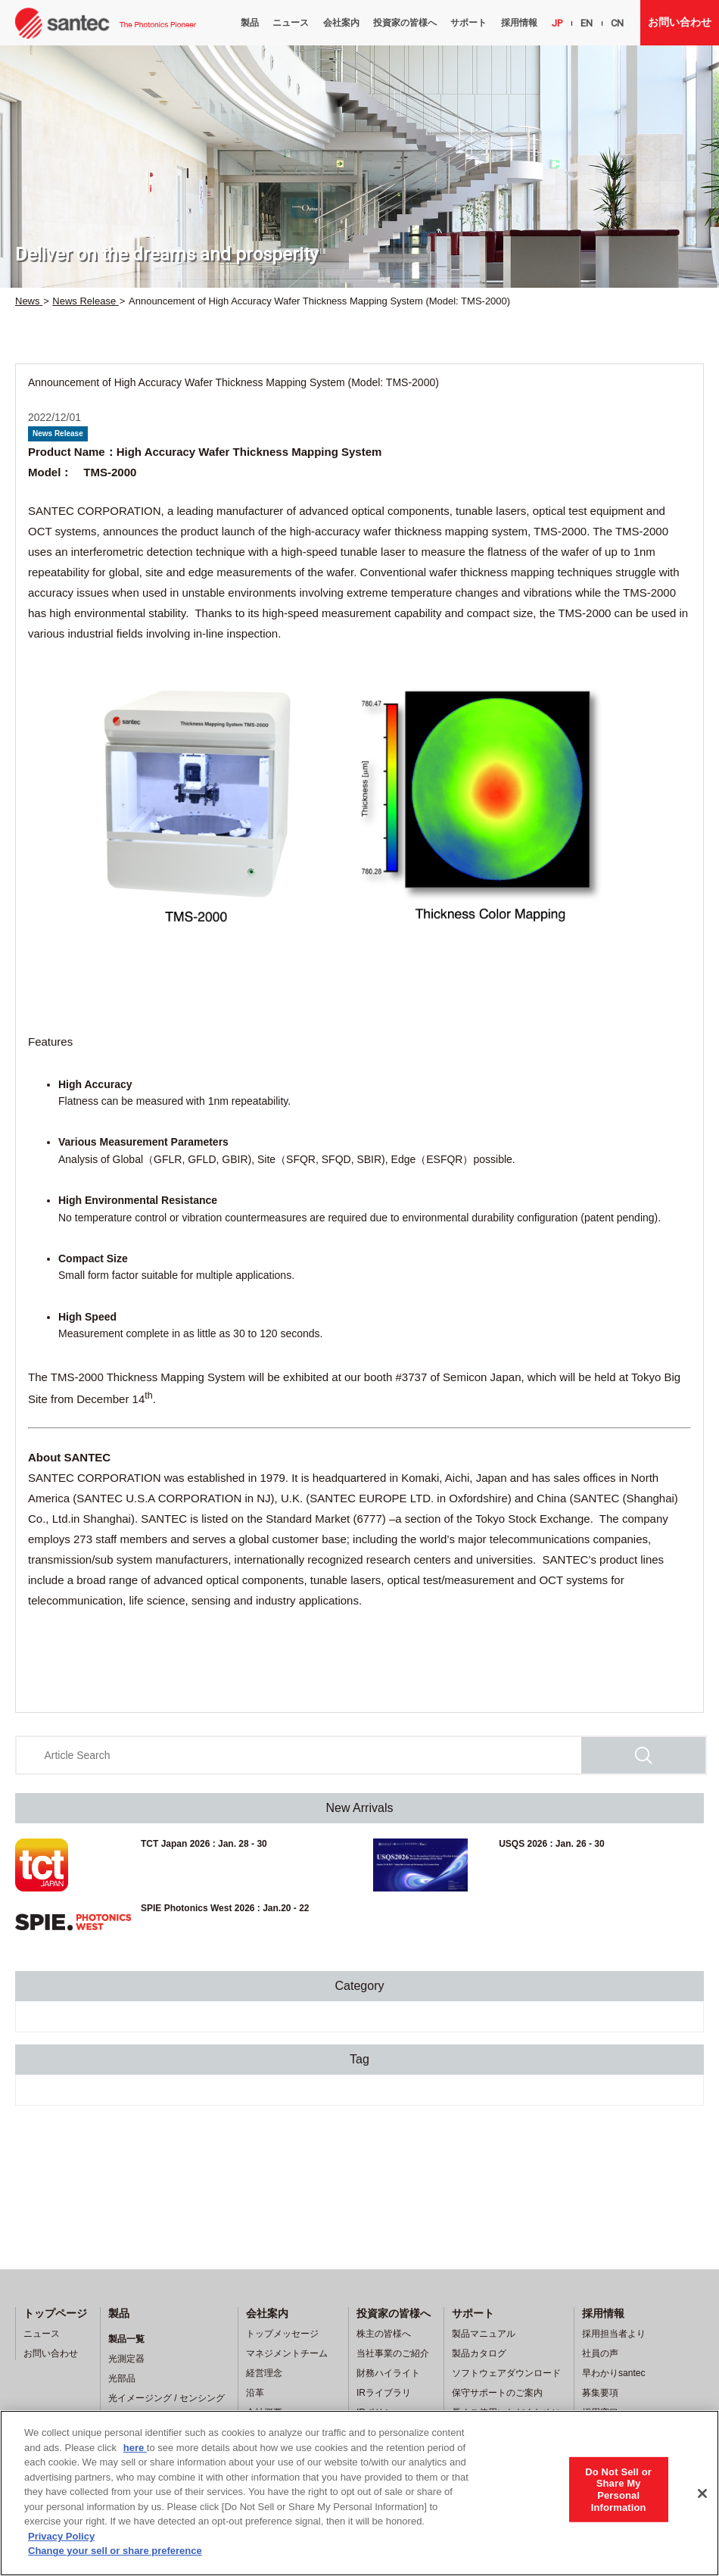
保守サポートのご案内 (497, 2392)
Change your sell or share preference (115, 2550)
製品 (250, 22)
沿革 (255, 2392)
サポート (468, 22)
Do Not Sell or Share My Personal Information (618, 2488)
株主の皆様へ (383, 2333)
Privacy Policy (61, 2536)
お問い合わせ (679, 22)
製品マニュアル (483, 2333)
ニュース (290, 22)
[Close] (702, 2493)
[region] (359, 2493)
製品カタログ (479, 2353)
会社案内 (341, 22)
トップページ (55, 2313)
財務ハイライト (388, 2373)
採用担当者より (614, 2333)
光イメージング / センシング (166, 2398)
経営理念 (264, 2373)
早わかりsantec (613, 2373)
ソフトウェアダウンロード (506, 2373)
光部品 (121, 2378)
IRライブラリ (383, 2392)
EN (586, 23)
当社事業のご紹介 (392, 2353)
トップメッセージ (282, 2333)
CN (617, 23)
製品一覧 (126, 2339)
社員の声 (600, 2353)
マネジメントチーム (287, 2353)
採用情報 (519, 22)
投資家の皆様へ (405, 22)
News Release (58, 433)
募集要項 (600, 2392)
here (135, 2447)
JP (557, 23)
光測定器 (126, 2358)
